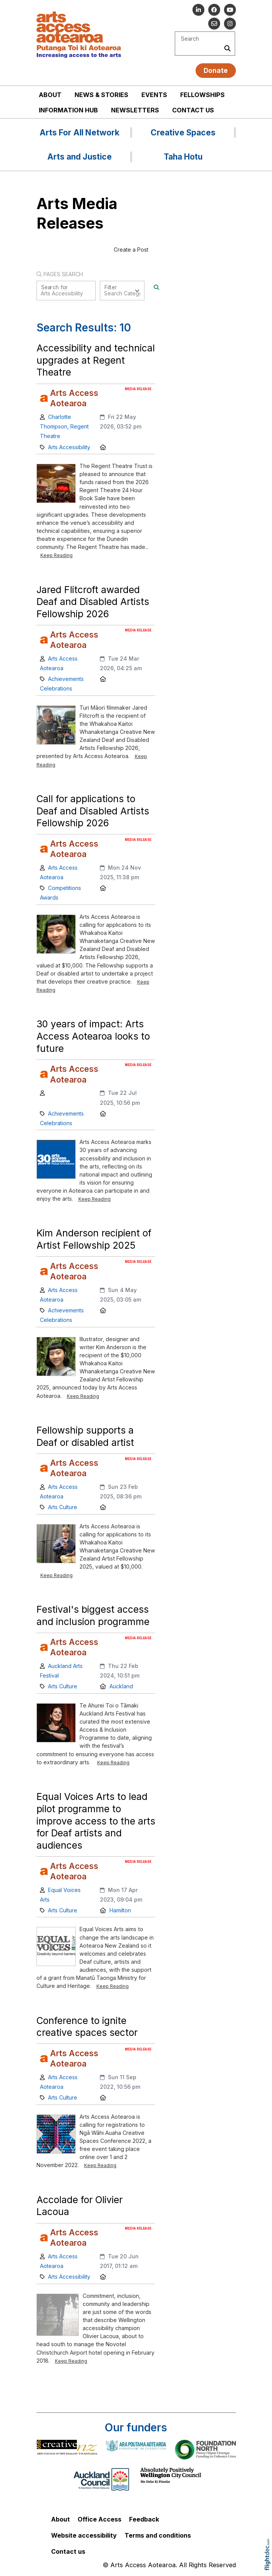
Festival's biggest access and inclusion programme (92, 1615)
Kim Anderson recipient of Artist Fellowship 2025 (93, 1239)
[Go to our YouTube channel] (230, 10)
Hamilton (120, 1910)
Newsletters (135, 110)
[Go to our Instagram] (230, 24)
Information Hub (68, 110)
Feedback (144, 2519)
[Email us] (214, 24)
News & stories (101, 95)
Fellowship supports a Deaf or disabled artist (85, 1436)
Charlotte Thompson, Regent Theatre (64, 426)
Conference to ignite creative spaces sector (87, 2027)
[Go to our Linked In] (198, 10)
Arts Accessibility (69, 447)
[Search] (156, 287)
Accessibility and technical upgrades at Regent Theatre (95, 360)
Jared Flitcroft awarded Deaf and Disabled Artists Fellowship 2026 (92, 602)
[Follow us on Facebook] (214, 10)
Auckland (121, 1686)
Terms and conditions (157, 2535)
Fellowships (202, 95)
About (50, 95)
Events (154, 95)
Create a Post (131, 249)
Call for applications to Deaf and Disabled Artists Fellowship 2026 (92, 811)
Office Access (99, 2519)
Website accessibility (84, 2535)
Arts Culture (62, 1507)
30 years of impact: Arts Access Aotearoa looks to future (93, 1036)
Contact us (193, 110)
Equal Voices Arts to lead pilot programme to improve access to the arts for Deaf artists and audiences (95, 1821)
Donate (216, 70)
